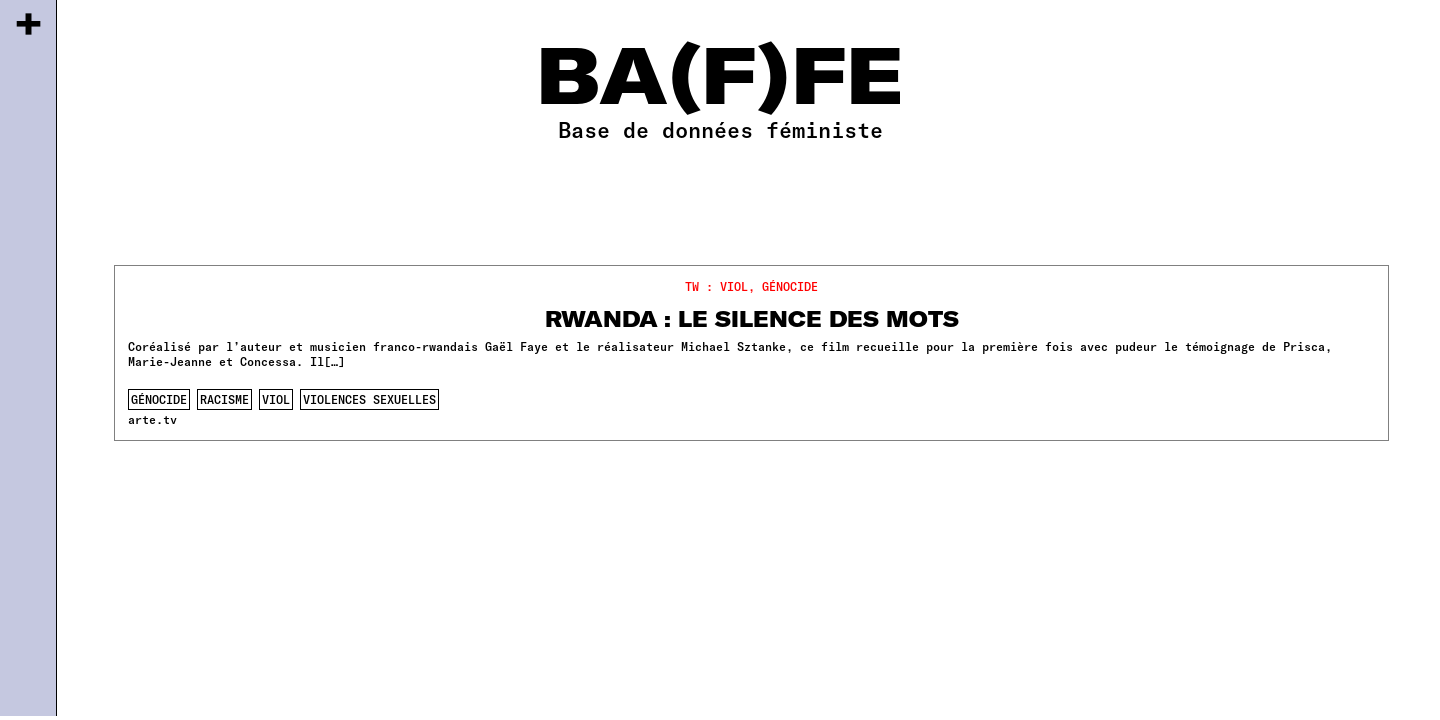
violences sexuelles (369, 399)
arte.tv (152, 419)
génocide (159, 399)
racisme (224, 399)
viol (276, 399)
